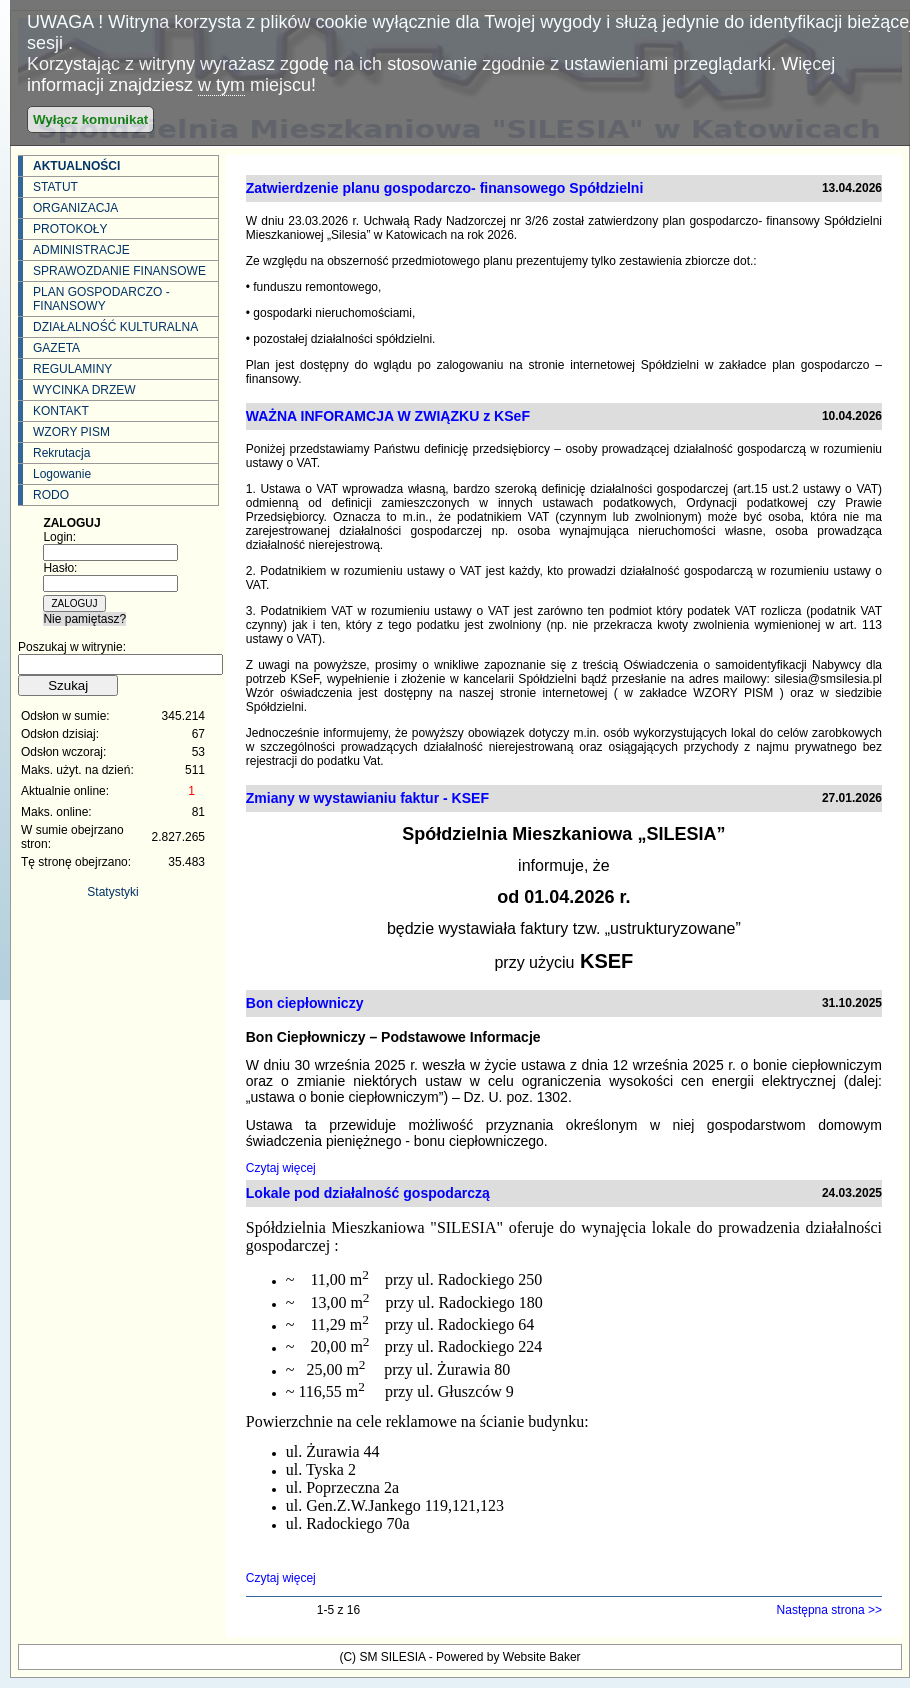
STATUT (55, 187)
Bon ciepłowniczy (305, 1003)
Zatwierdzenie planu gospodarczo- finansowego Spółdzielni (445, 188)
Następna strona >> (829, 1610)
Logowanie (62, 474)
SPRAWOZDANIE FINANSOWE (119, 271)
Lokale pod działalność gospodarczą (368, 1193)
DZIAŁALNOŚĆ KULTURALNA (115, 327)
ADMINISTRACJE (81, 250)
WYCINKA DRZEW (84, 390)
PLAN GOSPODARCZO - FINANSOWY (101, 299)
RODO (51, 495)
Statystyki (112, 892)
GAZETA (56, 348)
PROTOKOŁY (70, 229)
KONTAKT (61, 411)
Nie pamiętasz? (84, 619)
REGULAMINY (72, 369)
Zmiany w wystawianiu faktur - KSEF (367, 798)
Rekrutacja (61, 453)
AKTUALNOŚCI (76, 166)
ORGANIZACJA (75, 208)
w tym (221, 85)
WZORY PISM (71, 432)
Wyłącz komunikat (90, 119)
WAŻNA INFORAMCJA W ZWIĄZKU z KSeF (388, 416)
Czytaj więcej (281, 1168)
